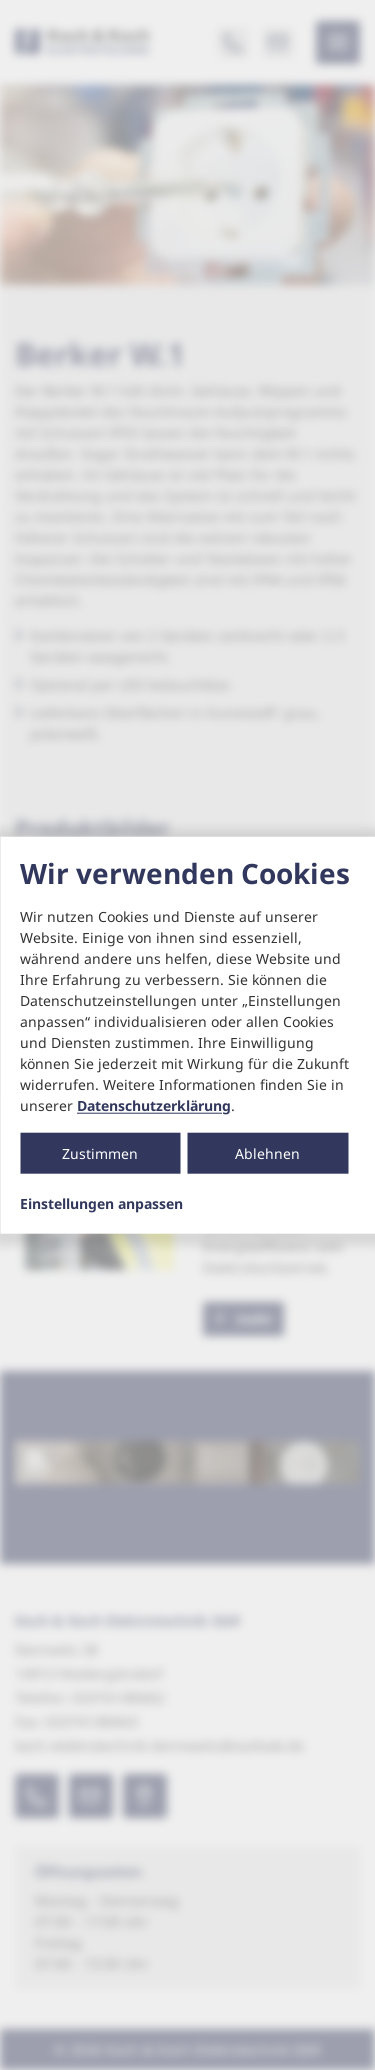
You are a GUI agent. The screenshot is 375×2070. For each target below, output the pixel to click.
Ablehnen (267, 1152)
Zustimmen (100, 1152)
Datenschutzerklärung (154, 1104)
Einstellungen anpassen (101, 1203)
